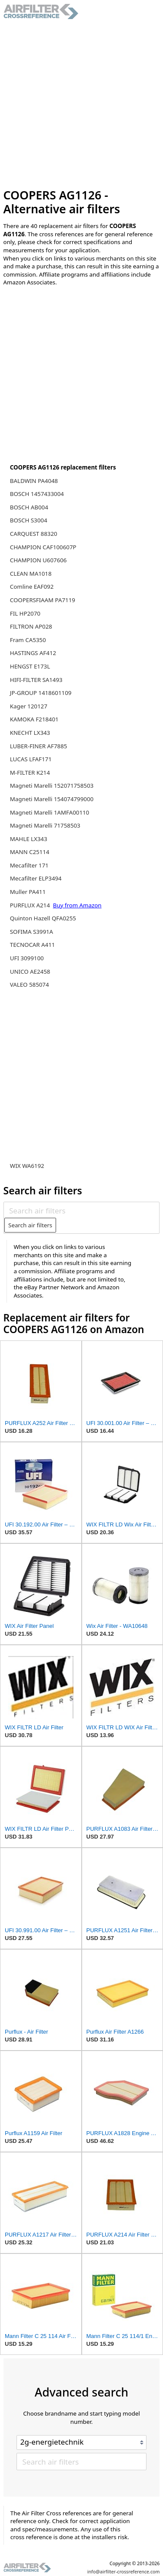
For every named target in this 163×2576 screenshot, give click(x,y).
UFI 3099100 (27, 958)
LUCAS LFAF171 (31, 759)
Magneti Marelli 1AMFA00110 (49, 812)
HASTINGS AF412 (33, 653)
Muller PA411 (28, 892)
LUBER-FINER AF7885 (38, 746)
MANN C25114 (30, 852)
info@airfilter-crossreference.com (123, 2572)
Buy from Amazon (77, 905)
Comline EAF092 (32, 586)
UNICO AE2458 (30, 971)
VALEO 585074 (29, 984)
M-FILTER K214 (30, 772)
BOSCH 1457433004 (37, 494)
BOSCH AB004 (29, 507)
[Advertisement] (81, 104)
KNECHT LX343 (30, 733)
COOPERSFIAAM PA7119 (42, 600)
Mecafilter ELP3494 (36, 878)
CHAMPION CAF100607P (43, 547)
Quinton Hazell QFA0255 (43, 918)
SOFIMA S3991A (31, 932)
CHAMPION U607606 (38, 560)
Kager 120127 (28, 706)
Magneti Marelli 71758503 (45, 825)
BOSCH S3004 (28, 520)
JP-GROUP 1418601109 (41, 693)
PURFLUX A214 (31, 905)
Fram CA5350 (28, 640)
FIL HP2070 (25, 613)
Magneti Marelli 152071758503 (51, 785)
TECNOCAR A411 (32, 945)
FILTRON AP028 (31, 626)
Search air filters (30, 1225)
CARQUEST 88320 (33, 534)
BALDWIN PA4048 (34, 481)
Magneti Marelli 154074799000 (51, 799)
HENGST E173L (30, 666)
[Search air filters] (81, 1210)
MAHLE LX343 (28, 839)
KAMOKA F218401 (34, 719)
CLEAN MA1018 (31, 573)
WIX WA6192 (27, 1166)
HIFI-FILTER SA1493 (36, 680)
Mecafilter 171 (29, 865)
